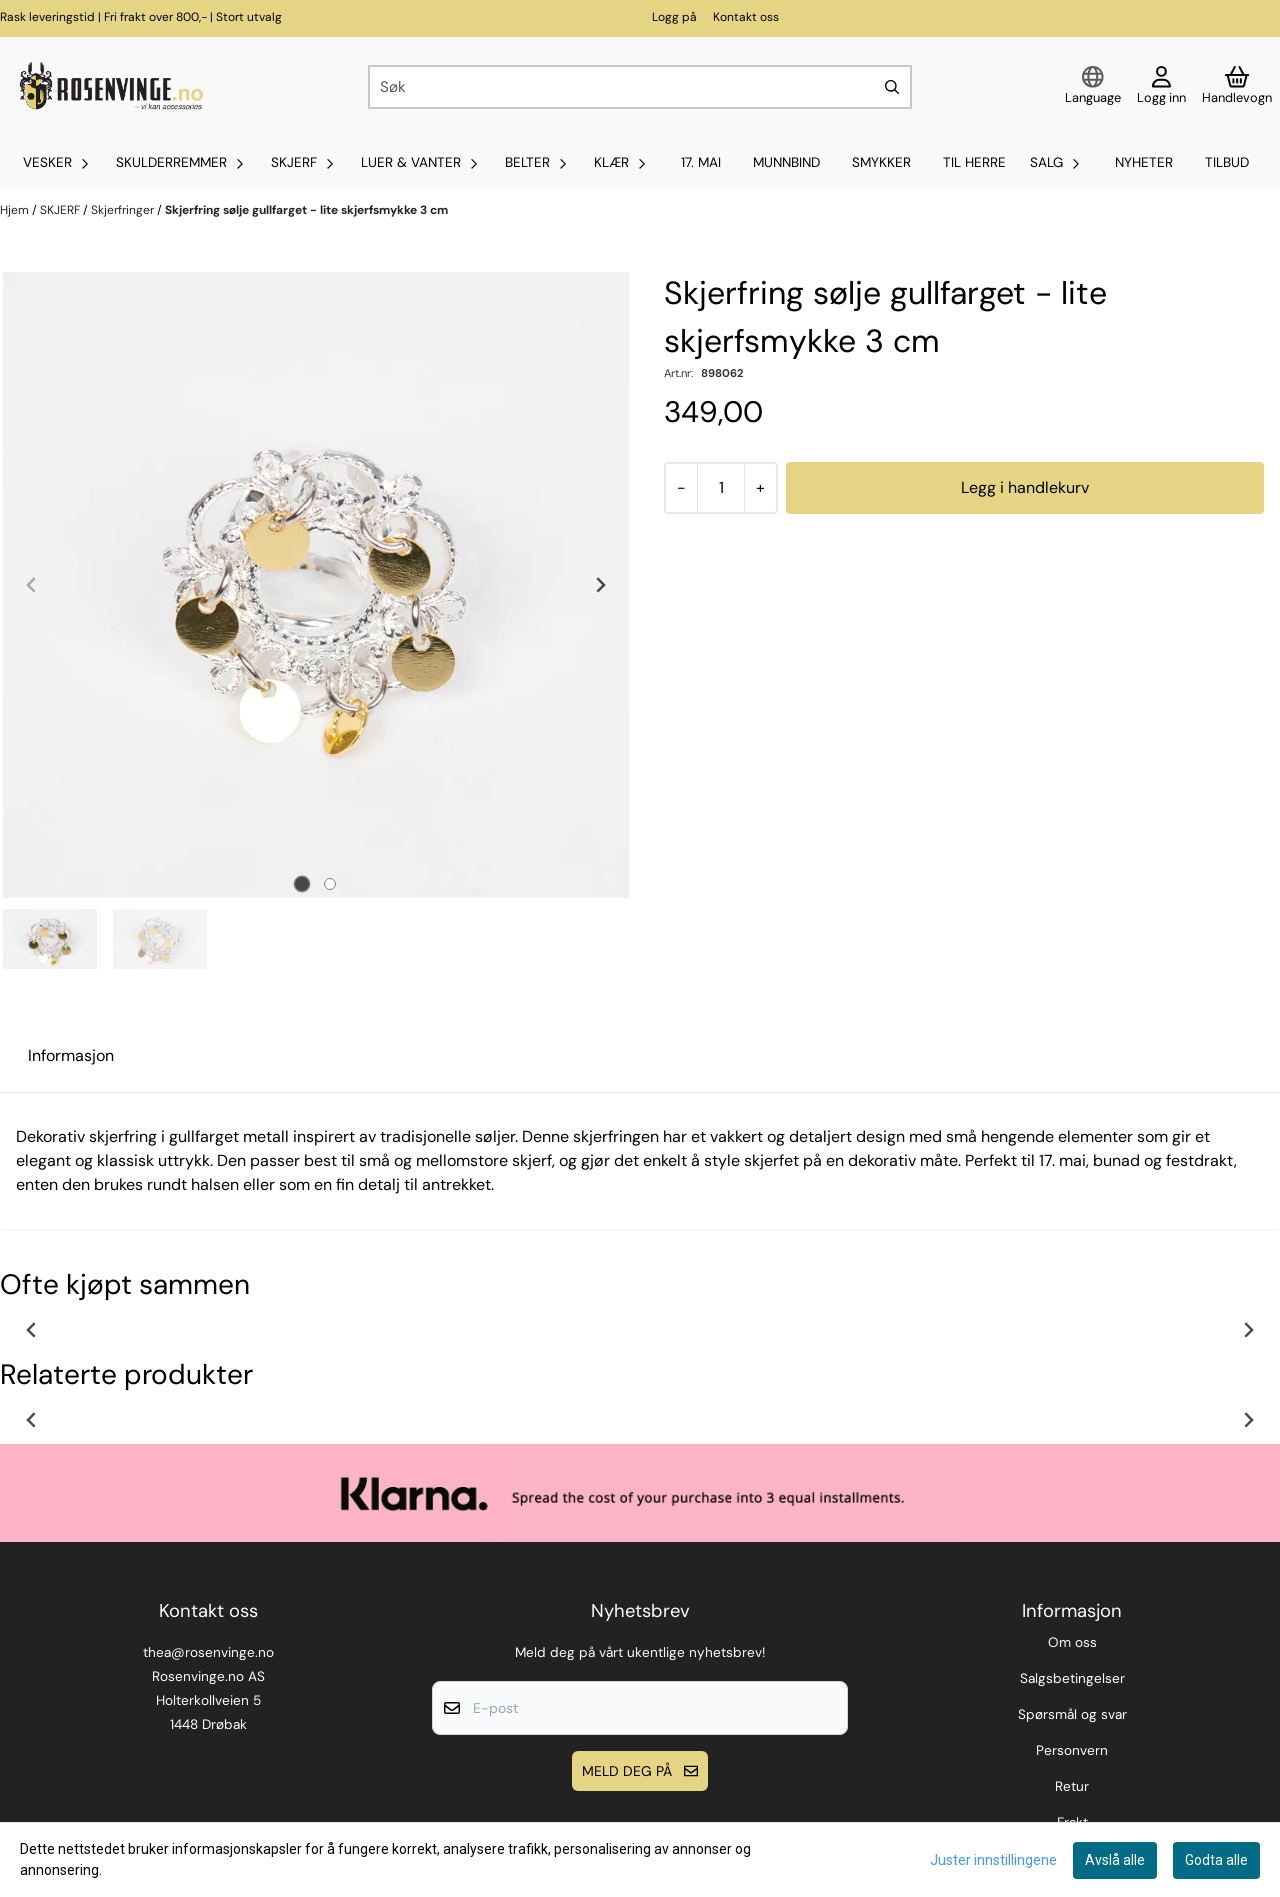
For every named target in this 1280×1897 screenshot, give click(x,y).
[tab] (302, 884)
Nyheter (1144, 162)
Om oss (1072, 1642)
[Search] (892, 87)
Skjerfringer (124, 210)
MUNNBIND (786, 162)
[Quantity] (720, 488)
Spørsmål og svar (1072, 1714)
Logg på (674, 17)
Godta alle (1216, 1860)
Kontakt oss (746, 17)
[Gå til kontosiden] (1161, 87)
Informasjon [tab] (71, 1055)
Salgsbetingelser (1072, 1678)
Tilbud (1227, 162)
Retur (1072, 1786)
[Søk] (640, 87)
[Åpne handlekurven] (1237, 87)
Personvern (1072, 1750)
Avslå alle (1115, 1860)
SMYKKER (881, 162)
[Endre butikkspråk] (1093, 87)
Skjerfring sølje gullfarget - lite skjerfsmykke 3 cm (306, 210)
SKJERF (61, 210)
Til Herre (974, 162)
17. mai (701, 162)
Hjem (16, 210)
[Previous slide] (32, 585)
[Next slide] (600, 585)
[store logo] (109, 87)
